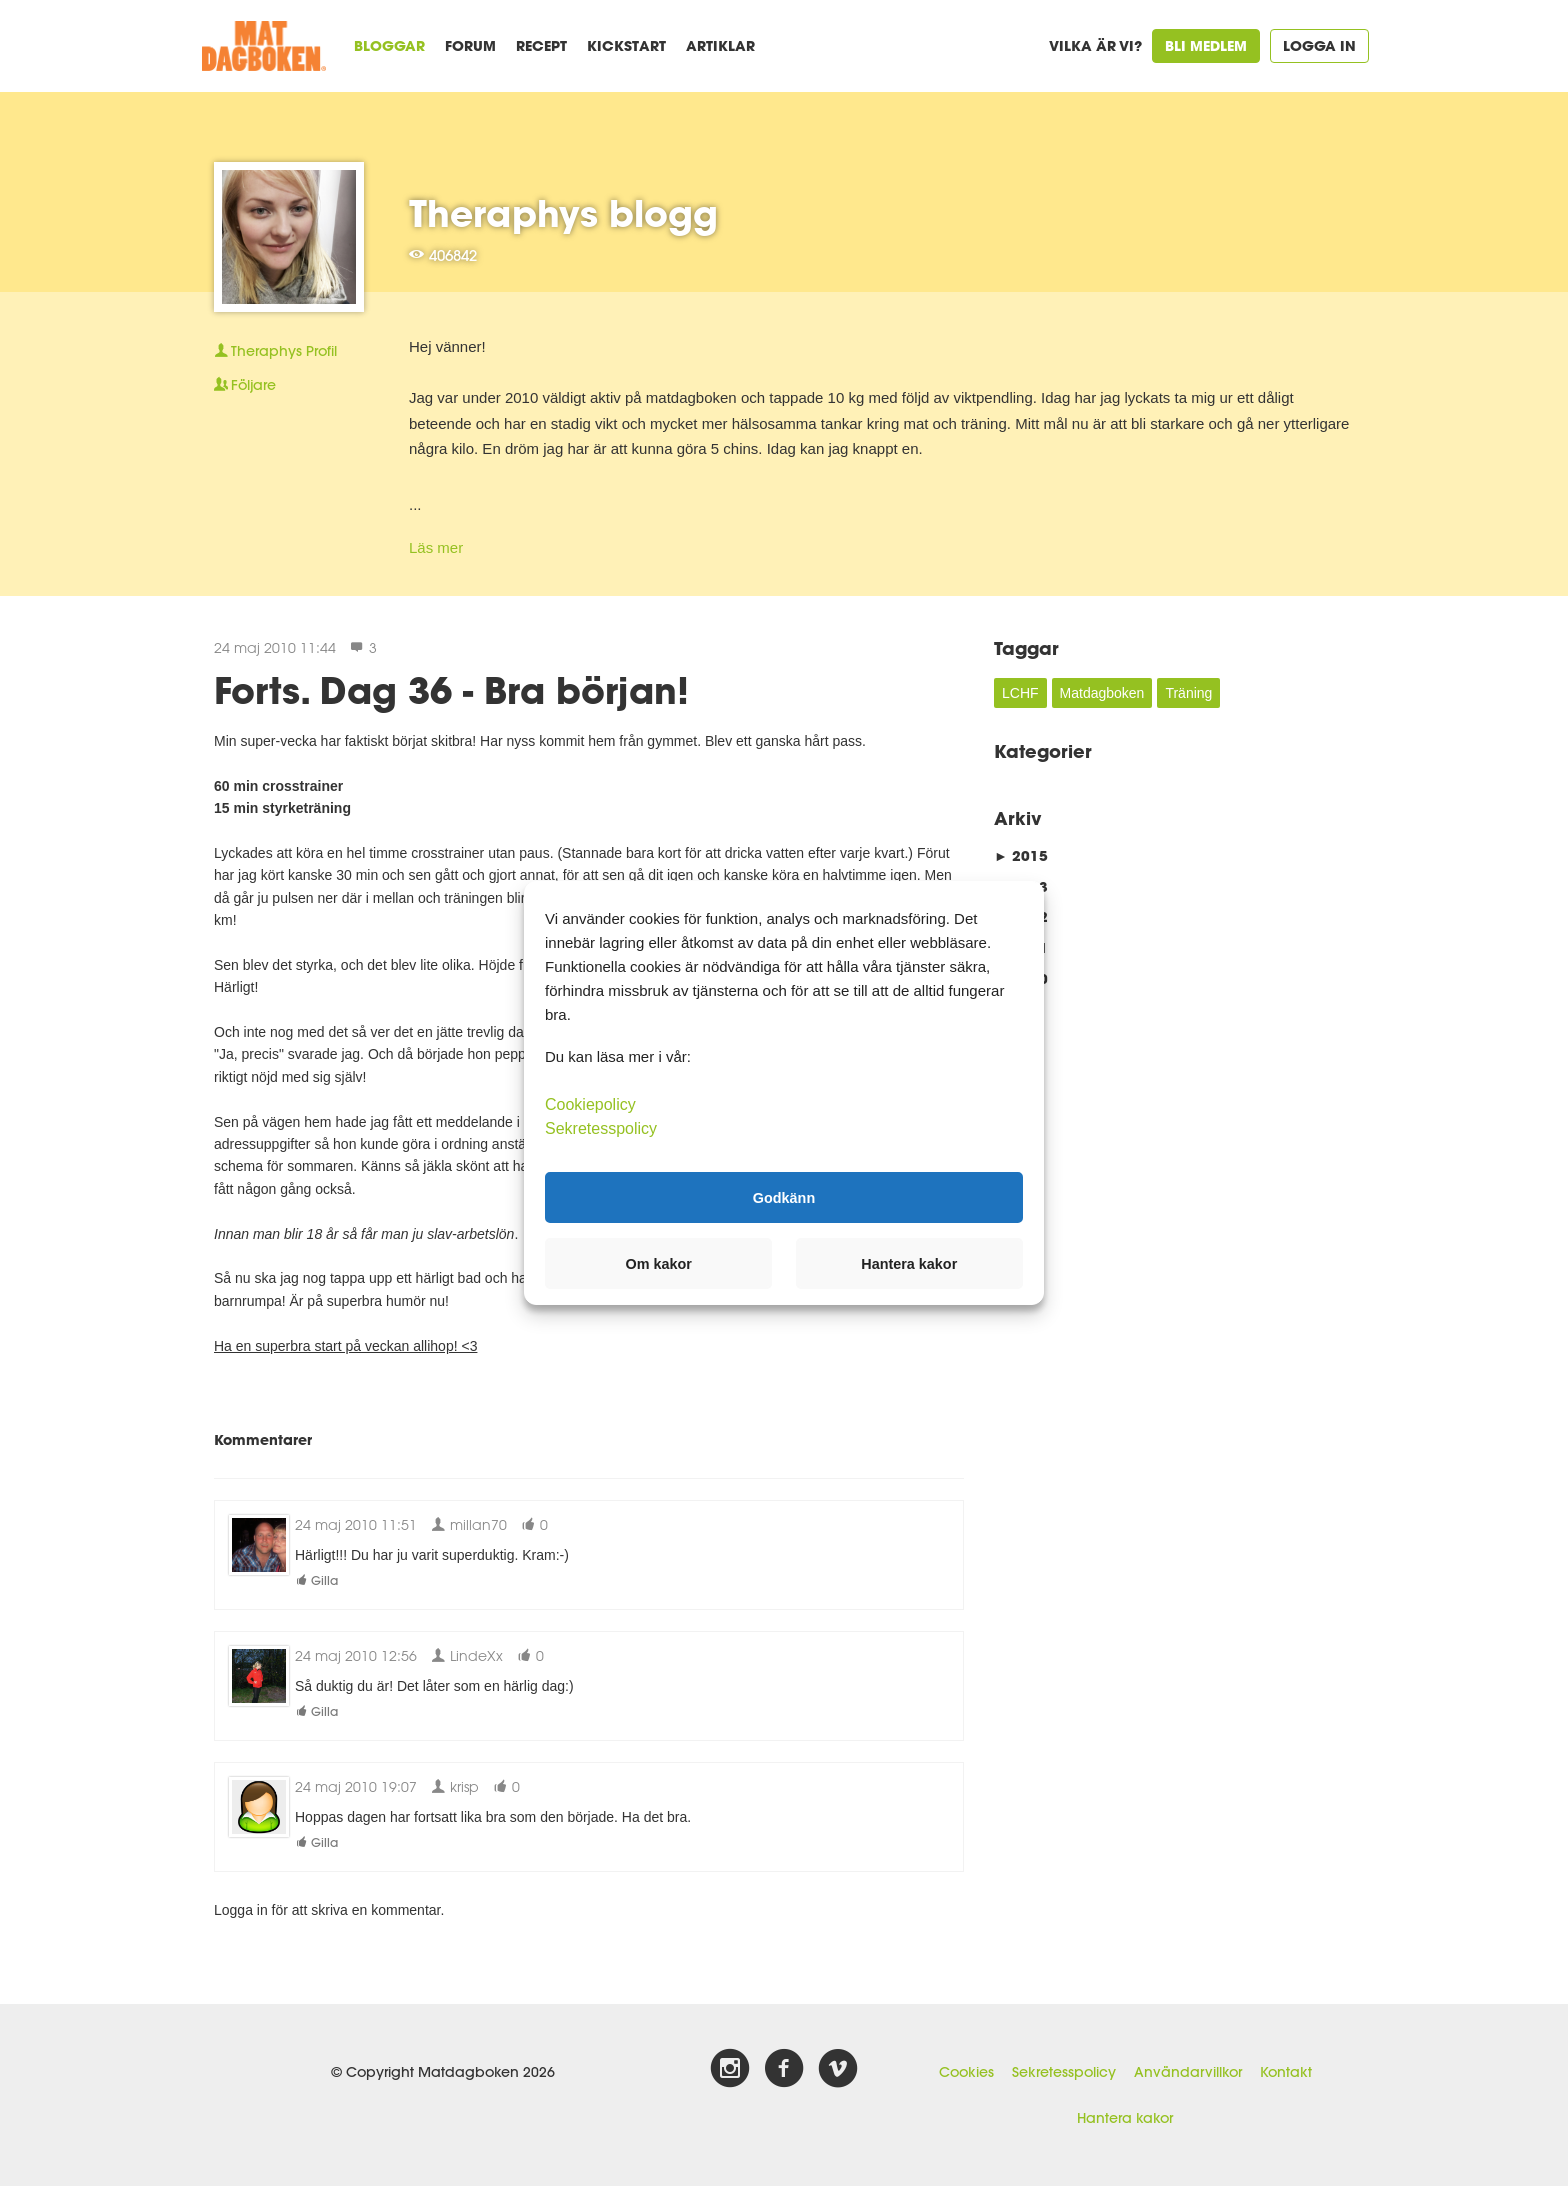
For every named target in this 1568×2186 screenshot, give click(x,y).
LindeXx (467, 1655)
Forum (470, 45)
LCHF (1020, 693)
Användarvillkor (1188, 2072)
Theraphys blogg (563, 213)
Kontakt (1286, 2072)
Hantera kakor (1125, 2118)
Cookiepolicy (590, 1104)
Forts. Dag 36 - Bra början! (451, 690)
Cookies (966, 2072)
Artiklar (720, 45)
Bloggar (389, 45)
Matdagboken (1102, 693)
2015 (1021, 855)
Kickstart (626, 45)
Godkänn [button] (784, 1197)
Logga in (1319, 45)
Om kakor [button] (659, 1264)
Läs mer (436, 547)
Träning (1188, 693)
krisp (455, 1786)
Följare (245, 385)
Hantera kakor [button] (909, 1264)
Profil (275, 351)
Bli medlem (1206, 45)
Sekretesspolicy (1064, 2072)
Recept (541, 45)
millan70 (469, 1524)
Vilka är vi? (1095, 45)
